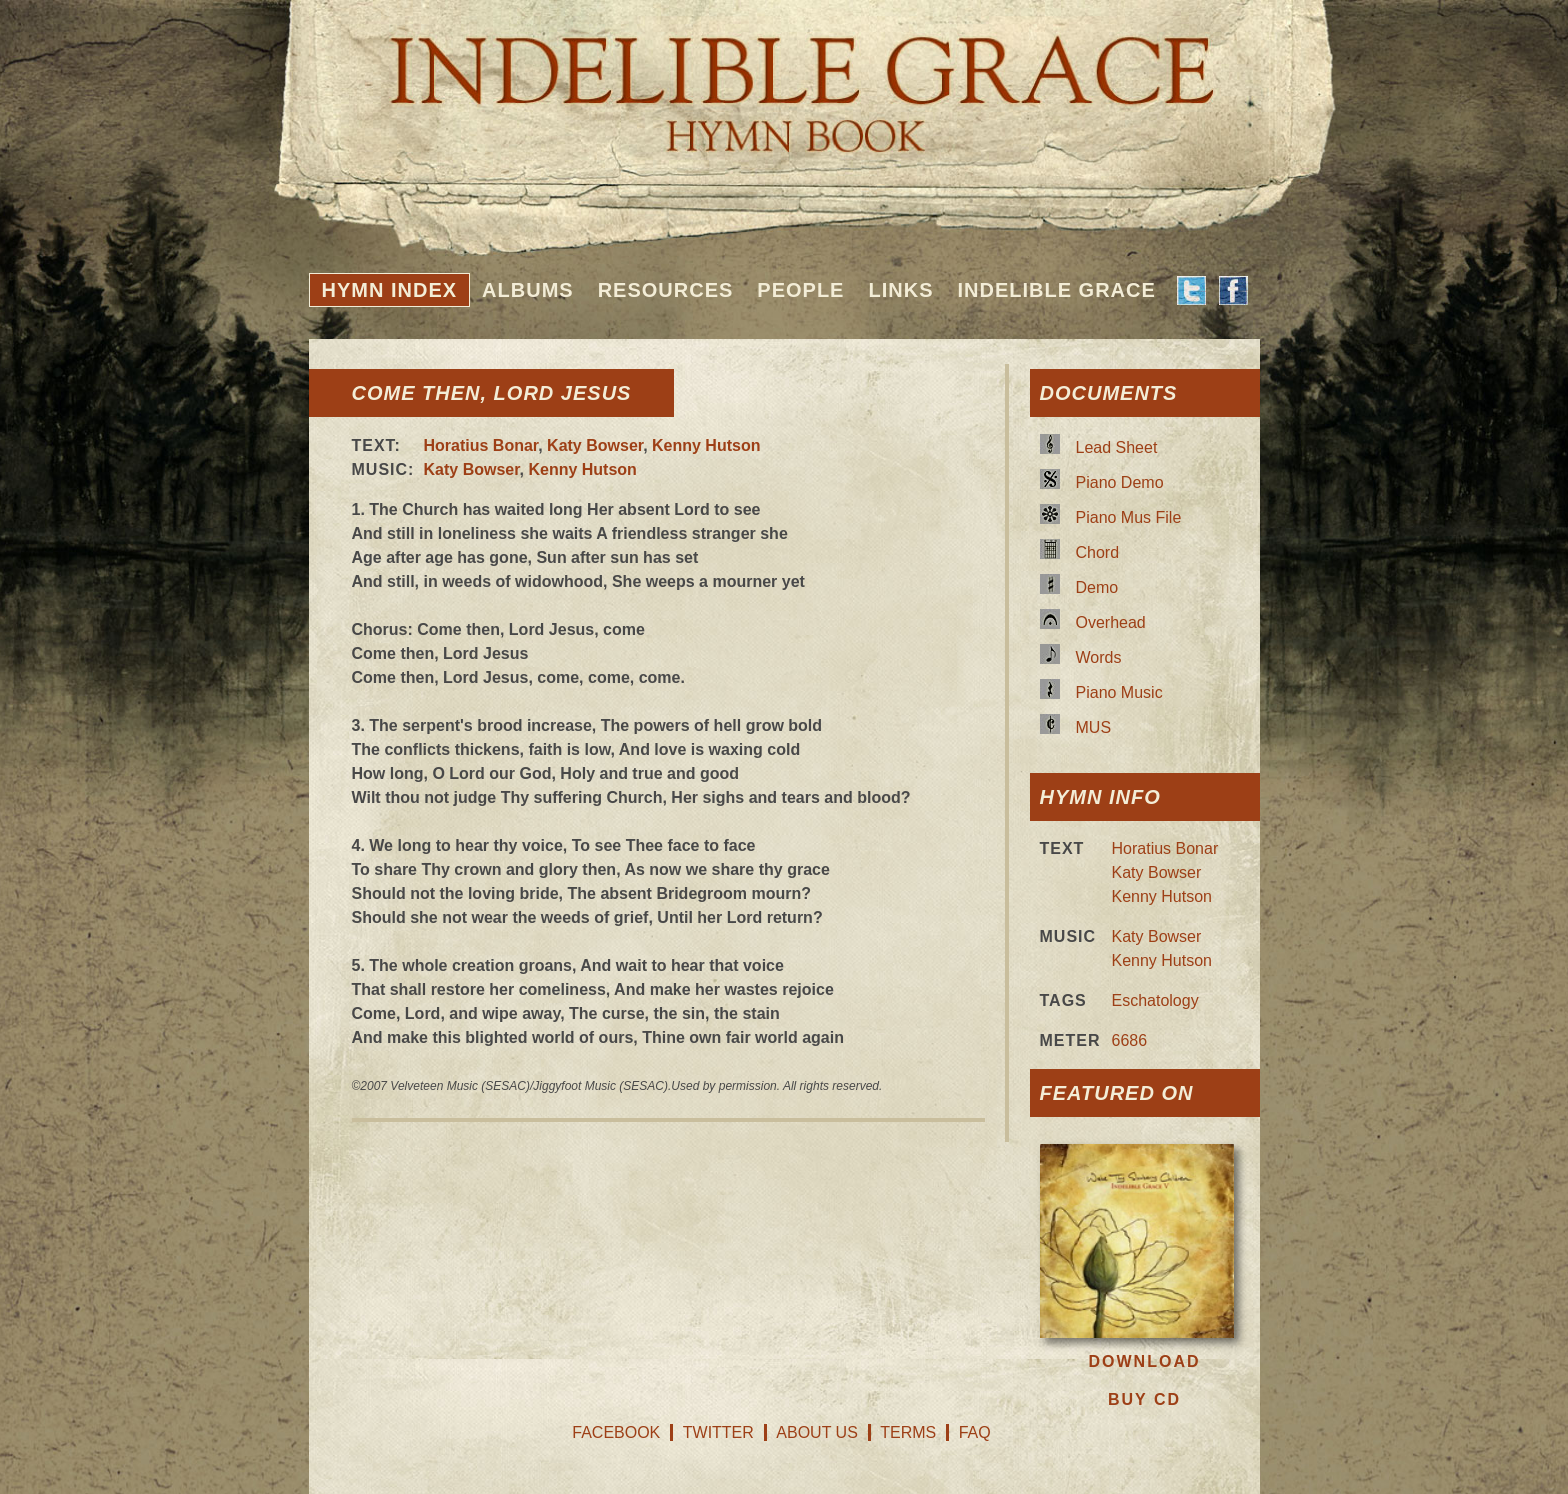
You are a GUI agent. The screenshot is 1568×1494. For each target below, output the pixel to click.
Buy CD (1144, 1399)
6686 (1130, 1040)
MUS (1094, 727)
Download (1145, 1361)
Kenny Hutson (706, 445)
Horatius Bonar (481, 445)
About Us (817, 1432)
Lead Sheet (1117, 447)
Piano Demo (1120, 482)
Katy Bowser (595, 445)
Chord (1098, 552)
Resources (666, 290)
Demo (1097, 587)
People (800, 290)
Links (900, 290)
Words (1099, 657)
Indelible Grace (1056, 290)
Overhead (1111, 622)
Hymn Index (390, 290)
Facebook (616, 1432)
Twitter (718, 1432)
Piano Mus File (1129, 517)
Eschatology (1155, 1000)
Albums (528, 290)
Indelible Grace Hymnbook (784, 80)
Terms (908, 1432)
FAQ (975, 1432)
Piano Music (1119, 692)
